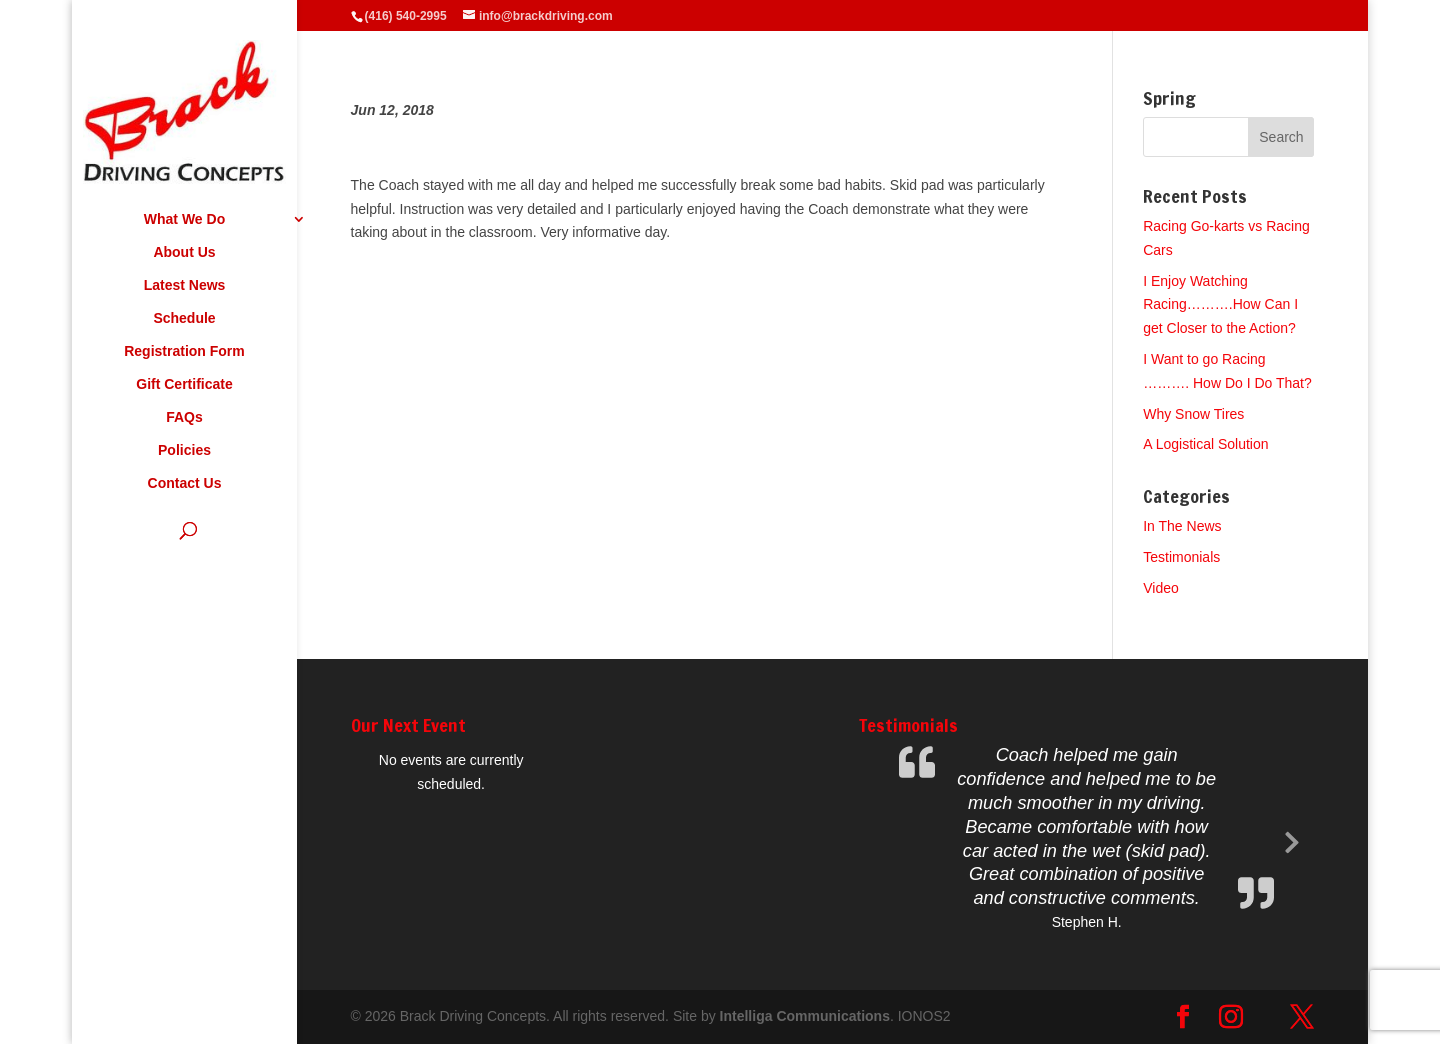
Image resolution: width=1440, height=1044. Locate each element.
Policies (184, 450)
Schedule (184, 318)
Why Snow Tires (1193, 414)
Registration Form (184, 351)
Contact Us (185, 483)
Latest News (185, 285)
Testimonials (1181, 557)
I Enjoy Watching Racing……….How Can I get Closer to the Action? (1220, 305)
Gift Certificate (184, 384)
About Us (184, 252)
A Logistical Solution (1205, 444)
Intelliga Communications (805, 1016)
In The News (1182, 526)
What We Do (184, 219)
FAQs (184, 417)
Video (1161, 588)
